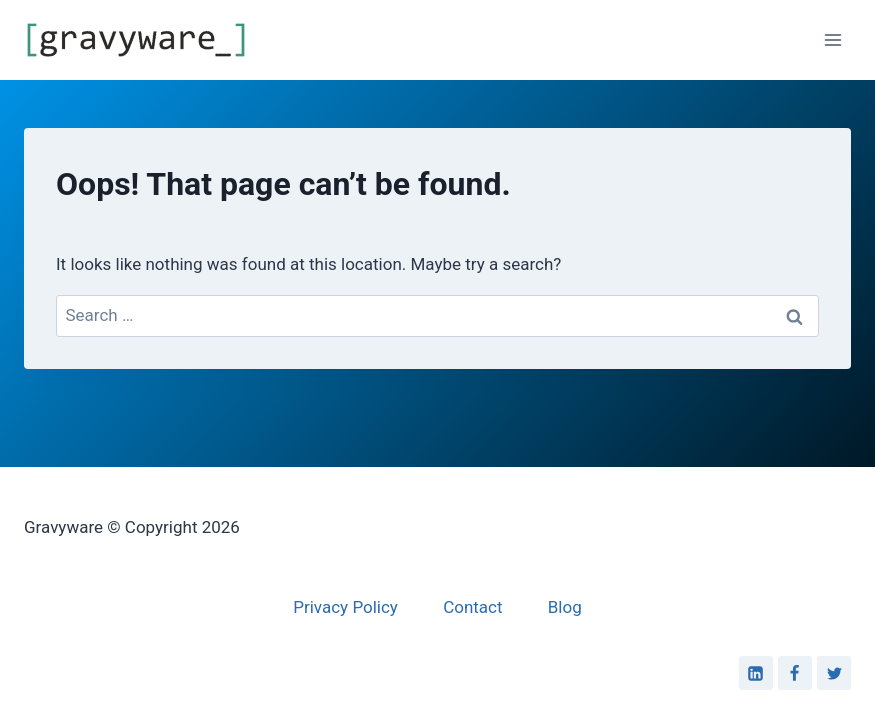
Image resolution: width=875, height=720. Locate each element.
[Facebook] (795, 673)
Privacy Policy (345, 607)
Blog (565, 607)
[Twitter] (834, 673)
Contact (472, 607)
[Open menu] (832, 39)
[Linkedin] (756, 673)
